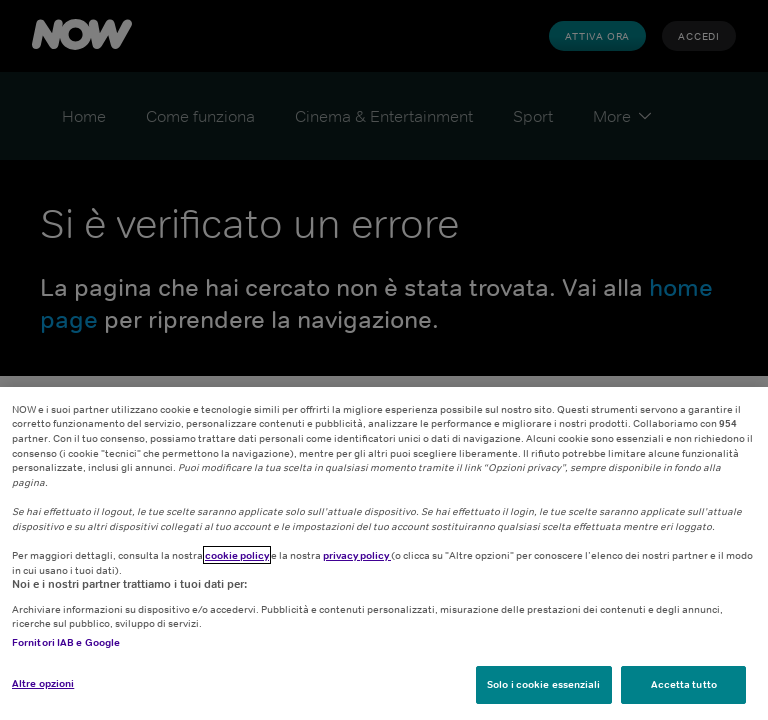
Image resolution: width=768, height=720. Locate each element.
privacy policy (357, 555)
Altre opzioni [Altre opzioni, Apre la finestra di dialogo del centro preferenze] (43, 683)
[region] (384, 553)
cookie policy (237, 555)
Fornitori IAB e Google (66, 642)
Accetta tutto (684, 684)
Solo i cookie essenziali (543, 684)
